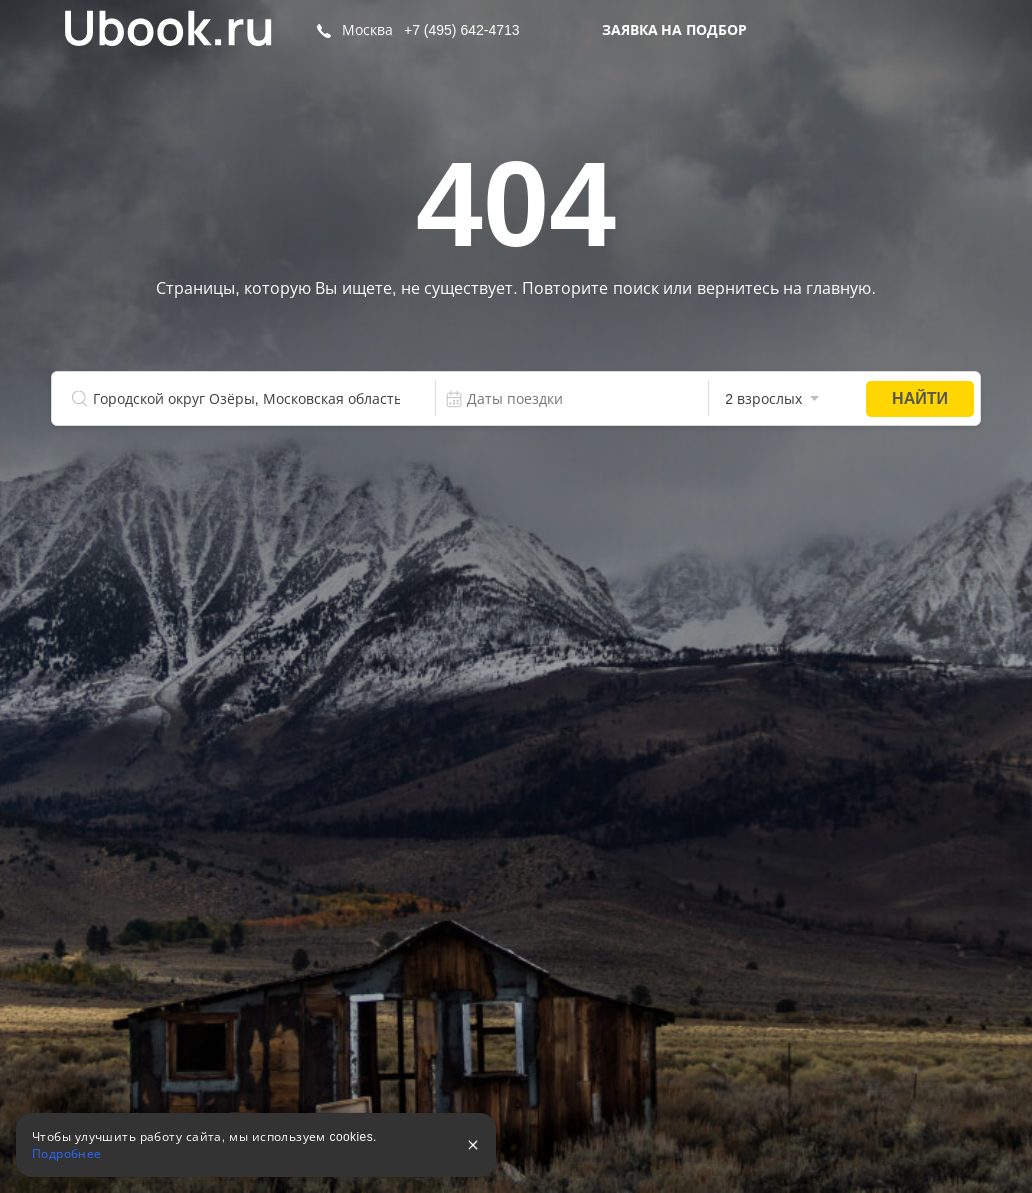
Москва (367, 30)
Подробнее (67, 1154)
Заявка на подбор (675, 30)
